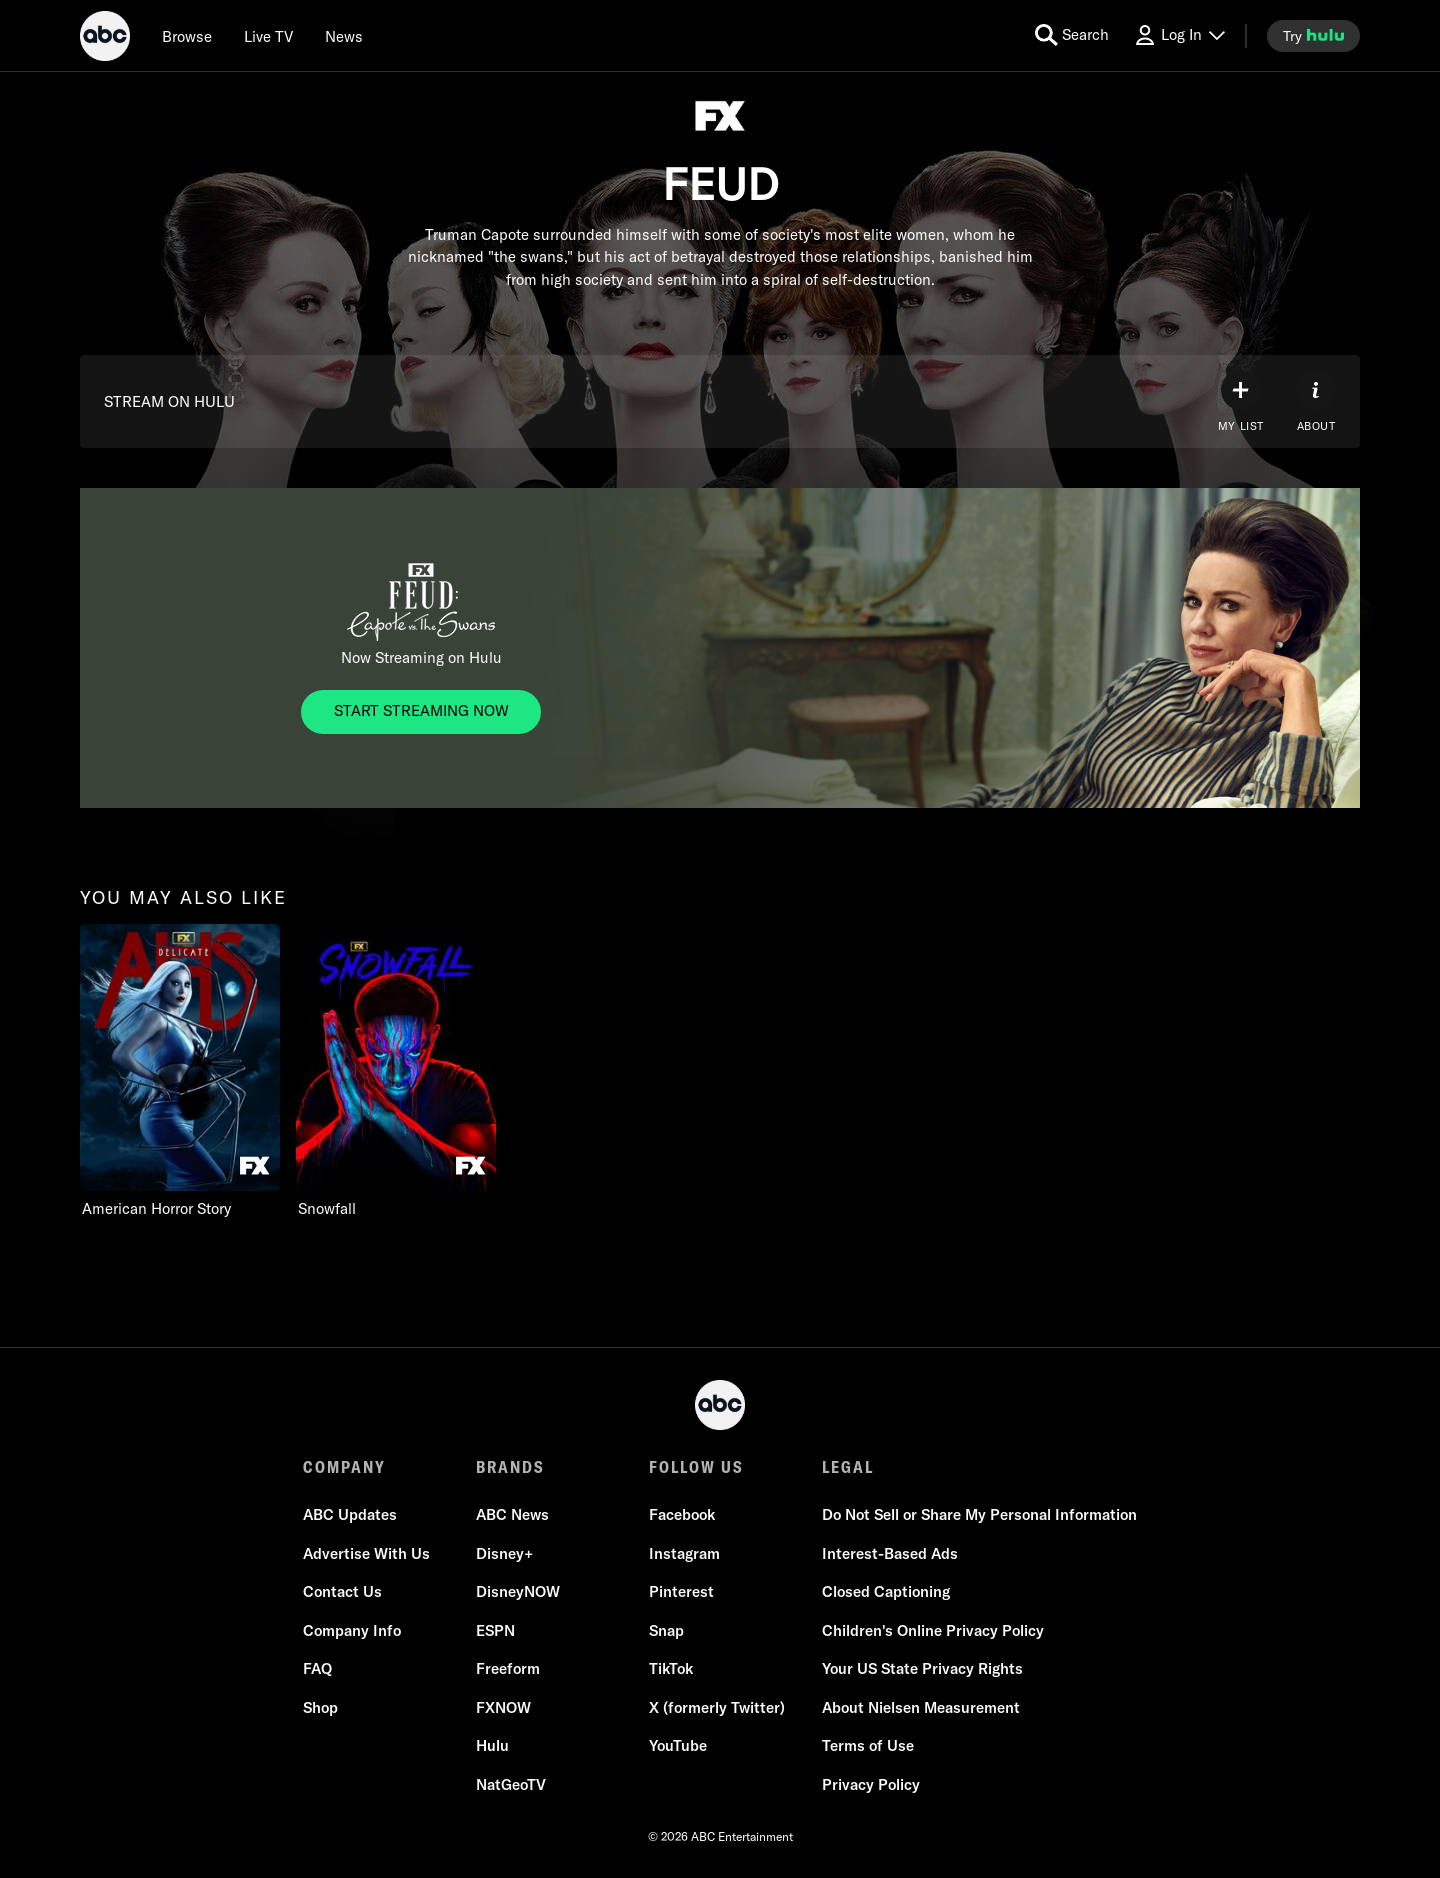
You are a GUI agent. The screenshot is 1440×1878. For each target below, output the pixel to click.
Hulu (492, 1745)
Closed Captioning (886, 1591)
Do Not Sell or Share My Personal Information (979, 1514)
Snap (666, 1630)
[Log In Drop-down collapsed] (1179, 35)
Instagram (684, 1553)
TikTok (671, 1668)
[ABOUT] (1316, 401)
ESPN (495, 1630)
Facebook (682, 1514)
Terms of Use (868, 1745)
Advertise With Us (366, 1553)
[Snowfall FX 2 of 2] (396, 1071)
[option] (180, 1071)
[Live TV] (268, 36)
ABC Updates (350, 1514)
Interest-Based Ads (890, 1553)
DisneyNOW (518, 1591)
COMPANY (344, 1467)
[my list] (1241, 401)
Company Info (352, 1630)
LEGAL (848, 1467)
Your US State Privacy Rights (922, 1668)
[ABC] (105, 39)
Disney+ (504, 1553)
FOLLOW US (696, 1467)
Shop (320, 1707)
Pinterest (681, 1591)
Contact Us (342, 1591)
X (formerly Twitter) (717, 1707)
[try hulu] (1313, 36)
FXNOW (503, 1707)
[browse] (187, 36)
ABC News (512, 1514)
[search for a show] (1072, 35)
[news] (344, 36)
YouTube (678, 1745)
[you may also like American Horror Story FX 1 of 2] (180, 1071)
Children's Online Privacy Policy (933, 1630)
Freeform (508, 1668)
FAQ (317, 1668)
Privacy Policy (871, 1784)
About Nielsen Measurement (921, 1707)
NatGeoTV (511, 1784)
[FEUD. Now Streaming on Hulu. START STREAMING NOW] (421, 712)
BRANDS (510, 1467)
